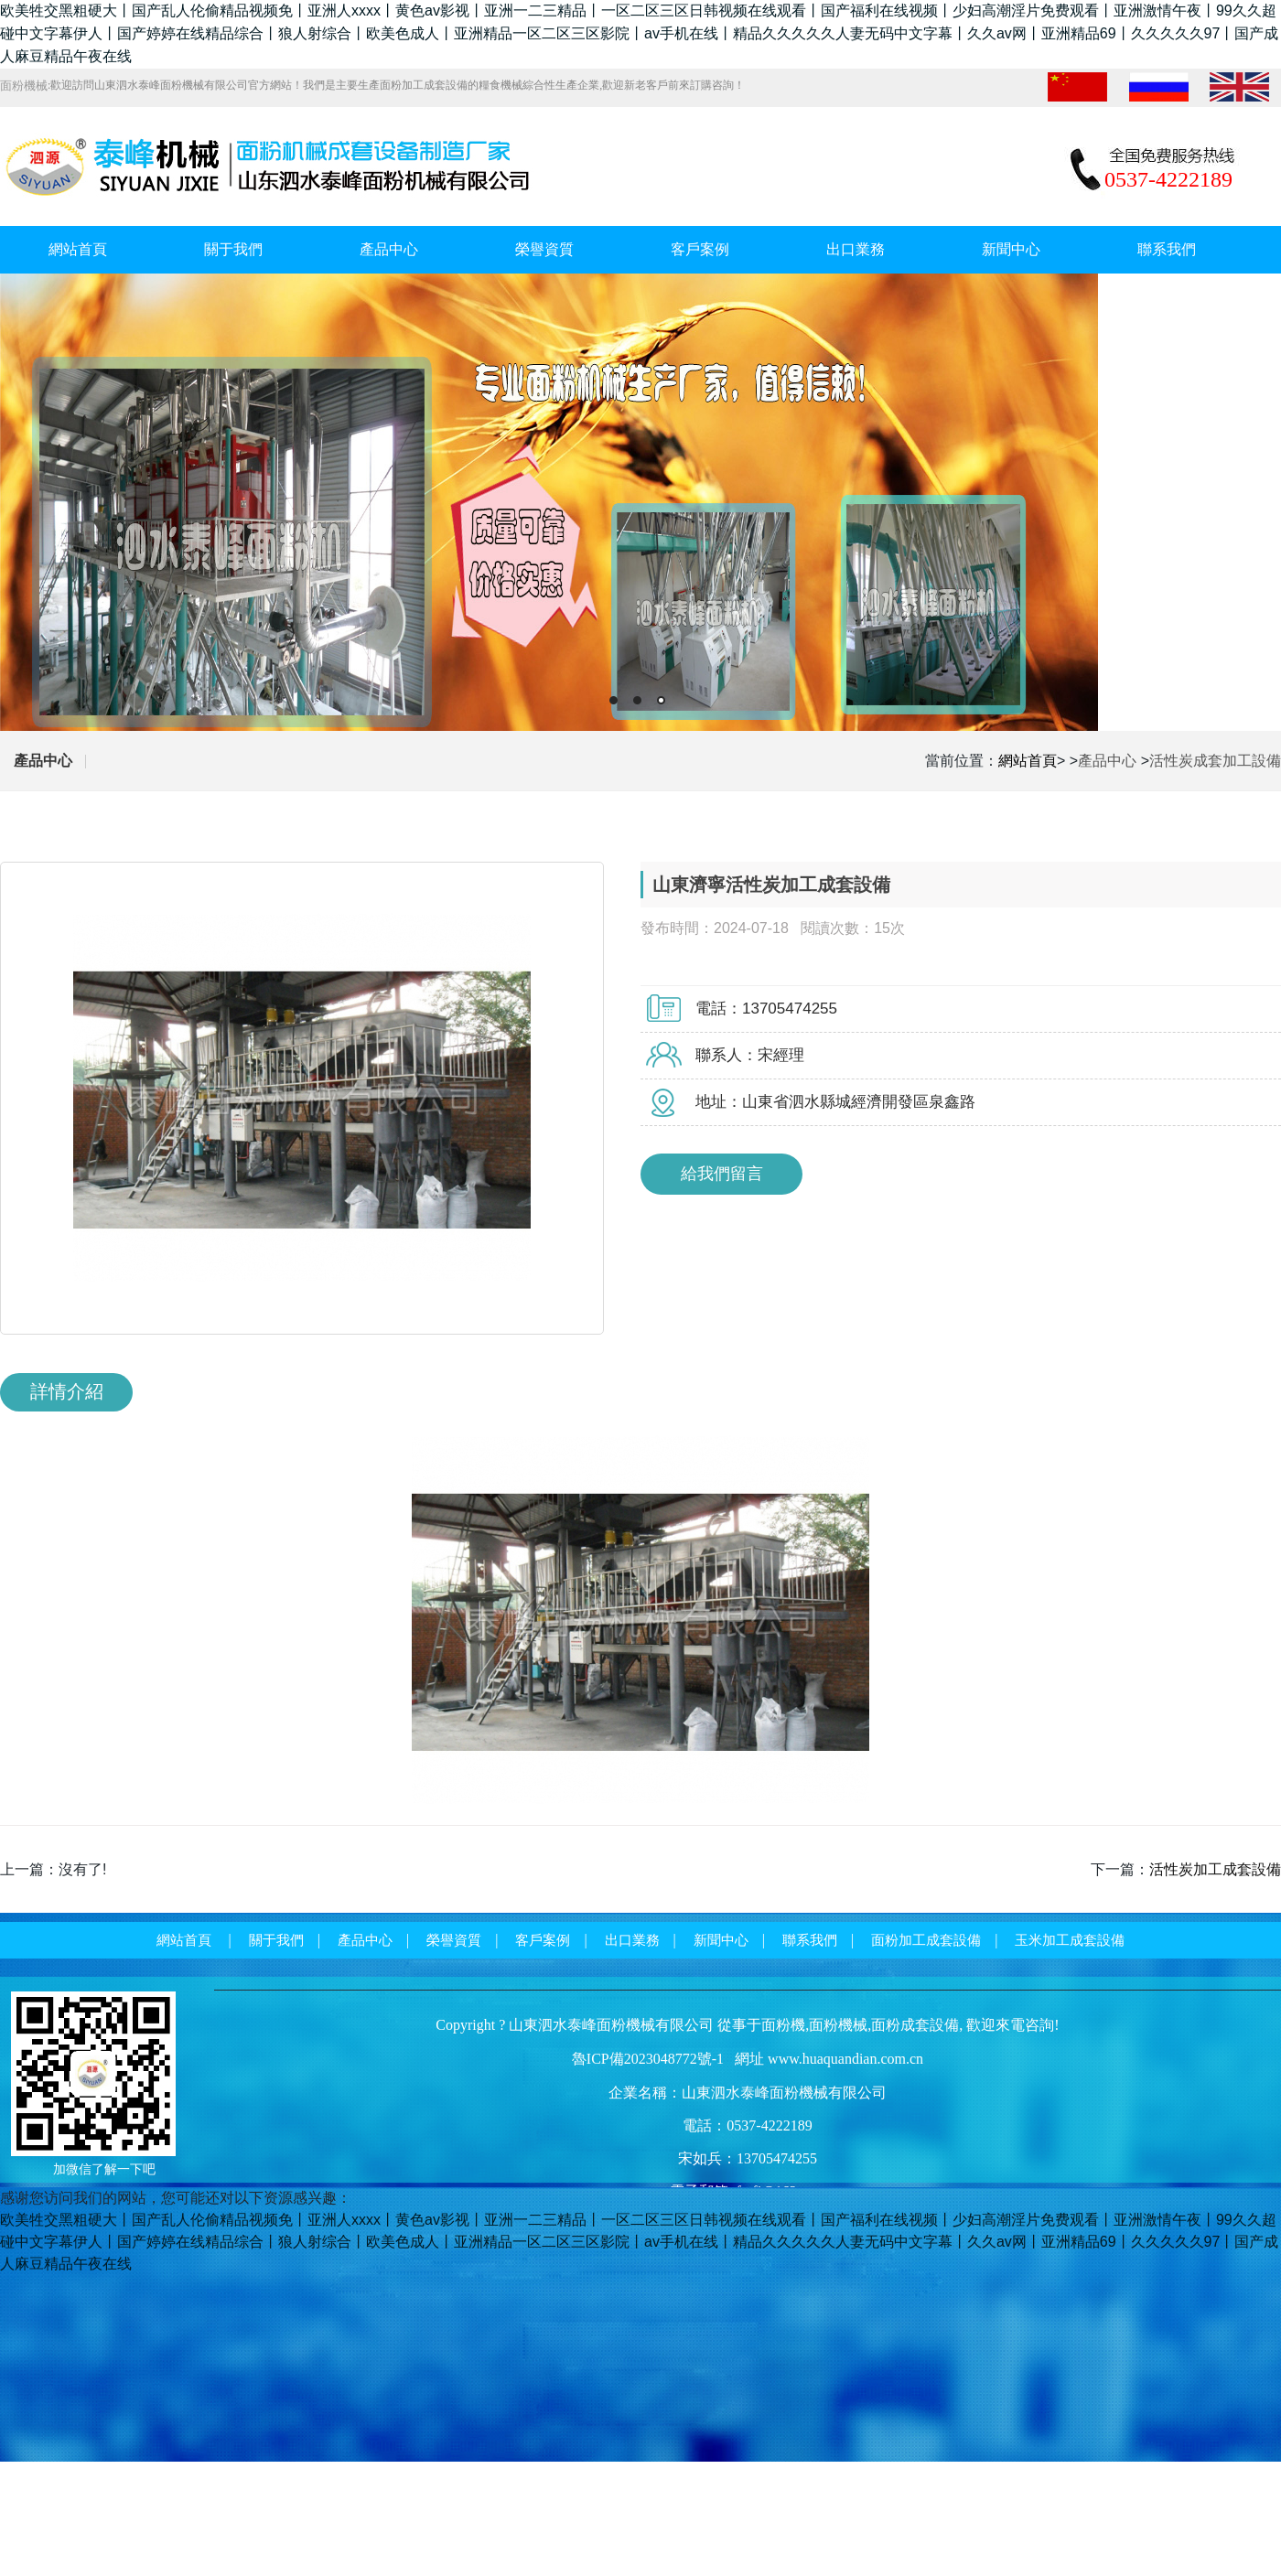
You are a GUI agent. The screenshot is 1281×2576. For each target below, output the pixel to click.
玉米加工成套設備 (1070, 1940)
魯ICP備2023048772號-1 (648, 2058)
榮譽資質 (544, 249)
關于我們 (233, 249)
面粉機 (783, 2025)
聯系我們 (1166, 249)
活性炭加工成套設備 (1215, 1869)
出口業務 (855, 249)
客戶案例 (700, 249)
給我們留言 (722, 1174)
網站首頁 (77, 249)
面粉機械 (838, 2025)
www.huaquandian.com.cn (845, 2058)
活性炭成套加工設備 (1215, 760)
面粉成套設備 (915, 2025)
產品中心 (389, 249)
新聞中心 (1011, 249)
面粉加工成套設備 (926, 1940)
